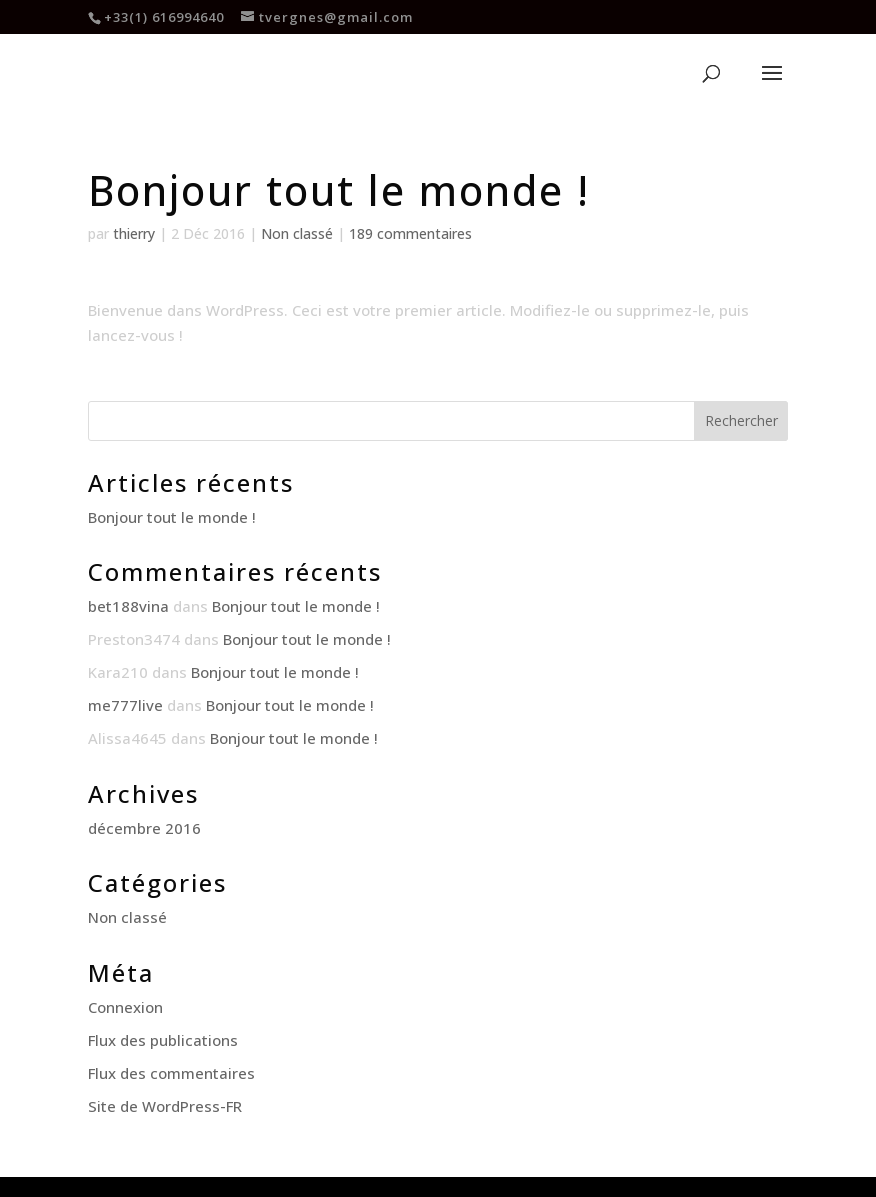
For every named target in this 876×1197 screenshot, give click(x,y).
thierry (134, 233)
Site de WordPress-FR (165, 1106)
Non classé (297, 233)
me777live (125, 705)
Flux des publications (163, 1040)
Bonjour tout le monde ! (172, 517)
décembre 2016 (144, 828)
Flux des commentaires (171, 1073)
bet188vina (128, 606)
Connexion (125, 1007)
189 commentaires (410, 233)
